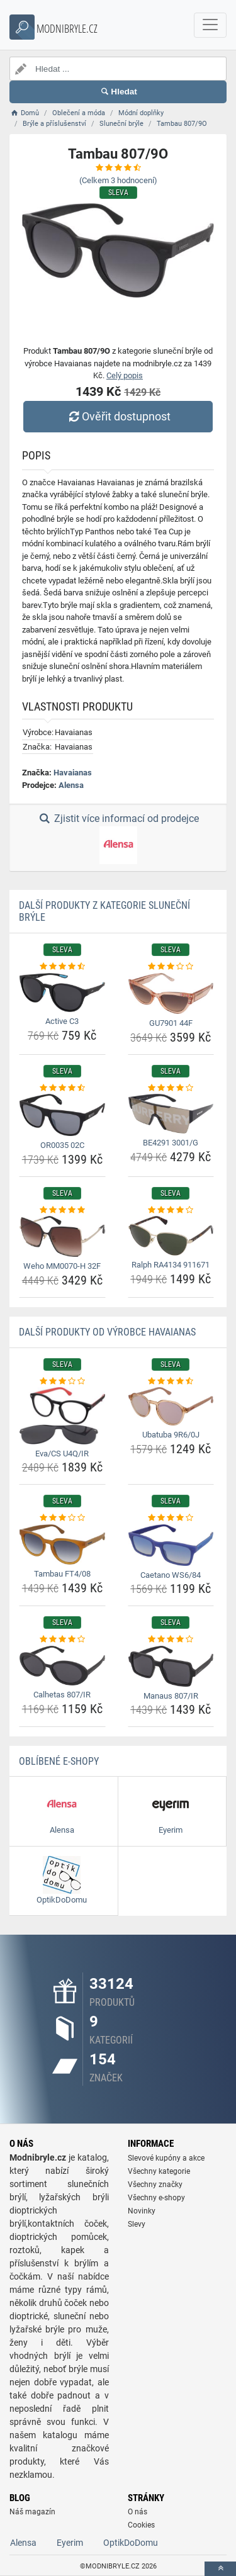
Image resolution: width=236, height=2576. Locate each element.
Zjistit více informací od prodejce (117, 838)
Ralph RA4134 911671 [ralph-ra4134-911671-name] (171, 1264)
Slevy (136, 2224)
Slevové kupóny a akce (166, 2158)
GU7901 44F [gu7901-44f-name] (171, 1023)
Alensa (71, 785)
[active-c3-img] (62, 992)
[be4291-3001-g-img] (171, 1113)
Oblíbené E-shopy (59, 1761)
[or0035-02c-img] (62, 1115)
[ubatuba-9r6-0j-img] (171, 1406)
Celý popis (124, 375)
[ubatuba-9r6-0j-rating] (171, 1381)
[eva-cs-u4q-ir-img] (62, 1415)
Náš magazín (32, 2511)
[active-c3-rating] (62, 966)
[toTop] (220, 2569)
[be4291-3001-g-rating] (171, 1088)
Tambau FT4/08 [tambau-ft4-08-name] (62, 1573)
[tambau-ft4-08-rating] (62, 1518)
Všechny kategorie (159, 2171)
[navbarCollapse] (210, 25)
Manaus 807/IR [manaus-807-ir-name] (170, 1696)
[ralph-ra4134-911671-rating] (171, 1210)
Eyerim (70, 2543)
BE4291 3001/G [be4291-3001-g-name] (170, 1142)
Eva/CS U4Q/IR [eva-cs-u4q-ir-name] (62, 1453)
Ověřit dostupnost (117, 416)
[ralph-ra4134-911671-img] (171, 1236)
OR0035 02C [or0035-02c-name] (62, 1145)
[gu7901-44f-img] (171, 993)
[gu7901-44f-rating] (171, 966)
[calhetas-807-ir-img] (62, 1665)
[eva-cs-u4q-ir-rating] (62, 1381)
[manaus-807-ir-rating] (171, 1639)
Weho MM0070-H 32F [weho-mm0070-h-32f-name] (62, 1266)
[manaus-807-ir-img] (171, 1666)
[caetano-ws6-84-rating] (171, 1518)
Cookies (141, 2525)
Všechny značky (155, 2184)
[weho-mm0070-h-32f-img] (62, 1236)
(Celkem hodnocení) (118, 180)
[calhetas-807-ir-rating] (62, 1639)
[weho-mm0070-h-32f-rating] (62, 1210)
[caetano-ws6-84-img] (171, 1545)
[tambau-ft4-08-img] (62, 1544)
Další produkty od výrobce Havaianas (107, 1332)
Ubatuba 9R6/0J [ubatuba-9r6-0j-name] (170, 1434)
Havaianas (72, 772)
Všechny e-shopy (156, 2197)
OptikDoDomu (130, 2543)
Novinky (141, 2211)
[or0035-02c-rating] (62, 1088)
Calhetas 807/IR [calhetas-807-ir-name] (62, 1694)
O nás (137, 2511)
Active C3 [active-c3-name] (62, 1021)
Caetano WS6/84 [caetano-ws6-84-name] (170, 1575)
